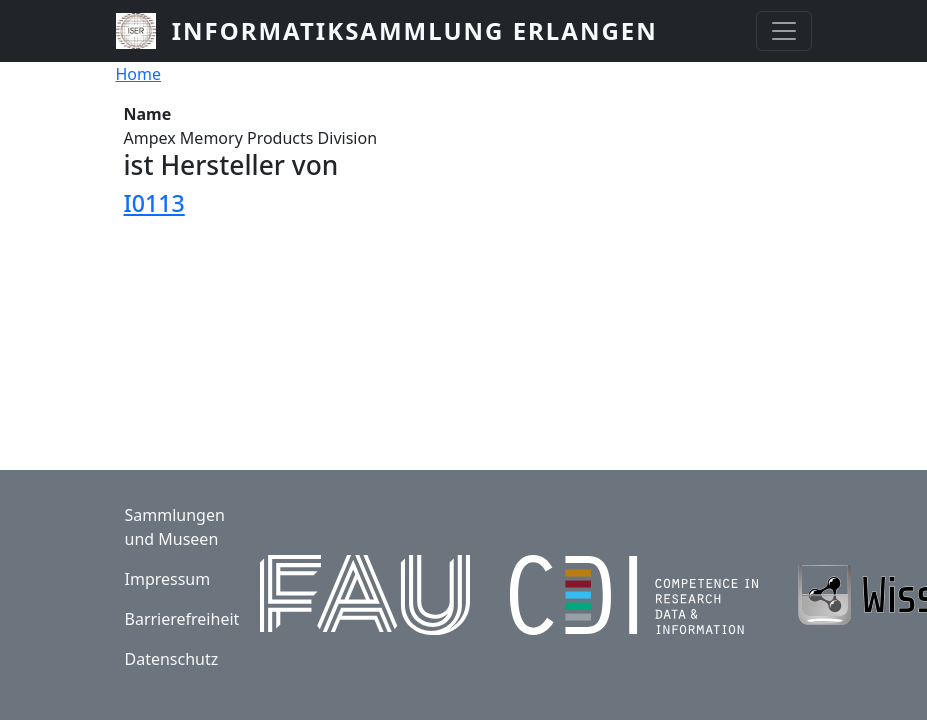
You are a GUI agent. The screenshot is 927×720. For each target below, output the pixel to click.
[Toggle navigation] (784, 31)
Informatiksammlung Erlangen (415, 30)
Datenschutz (172, 659)
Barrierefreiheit (182, 619)
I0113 (154, 203)
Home (139, 74)
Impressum (168, 579)
